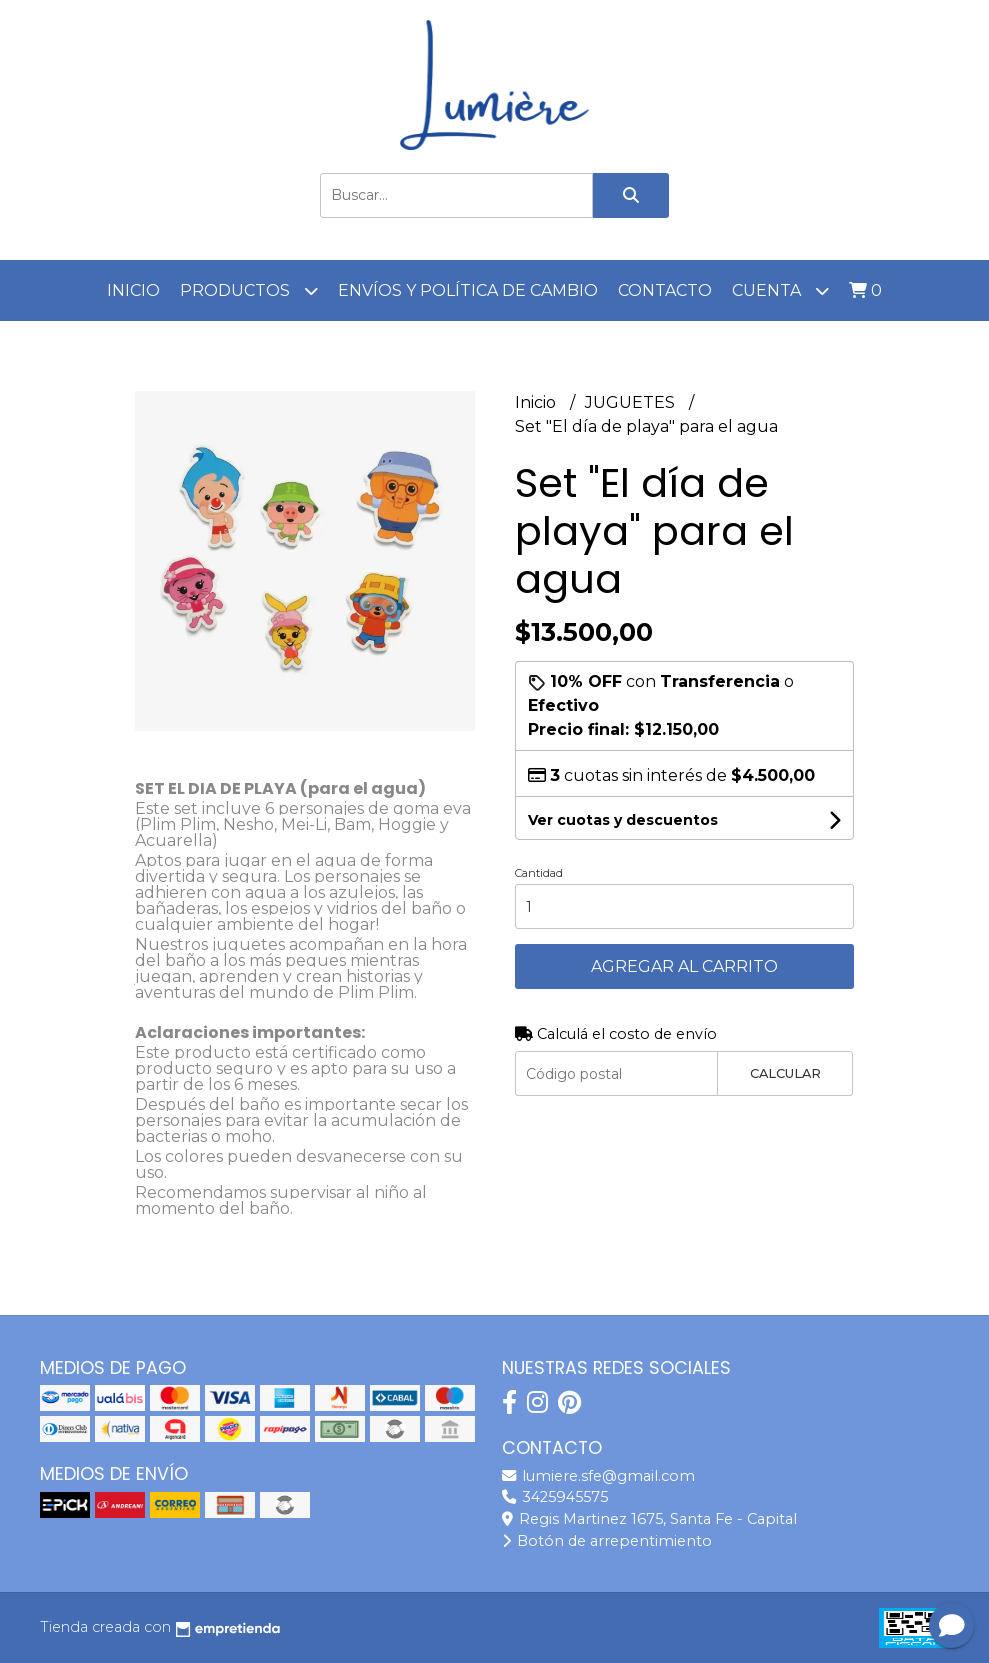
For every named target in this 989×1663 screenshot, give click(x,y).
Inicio (133, 290)
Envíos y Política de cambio (468, 290)
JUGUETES (632, 402)
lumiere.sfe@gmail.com (598, 1476)
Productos (249, 290)
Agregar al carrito (684, 966)
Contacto (665, 290)
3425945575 (555, 1497)
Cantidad (539, 873)
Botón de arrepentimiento (607, 1541)
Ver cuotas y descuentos (623, 820)
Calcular (785, 1073)
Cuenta (780, 290)
